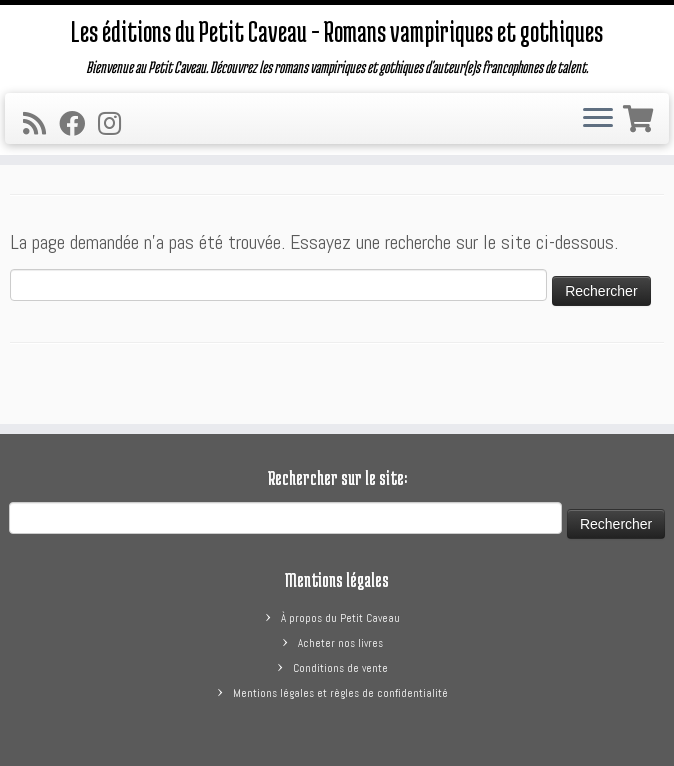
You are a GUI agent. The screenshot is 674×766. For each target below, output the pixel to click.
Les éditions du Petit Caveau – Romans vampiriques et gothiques (337, 31)
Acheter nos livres (340, 643)
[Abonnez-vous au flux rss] (41, 124)
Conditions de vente (340, 668)
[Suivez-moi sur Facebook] (78, 124)
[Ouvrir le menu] (598, 119)
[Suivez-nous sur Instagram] (116, 124)
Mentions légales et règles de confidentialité (340, 693)
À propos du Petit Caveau (340, 618)
